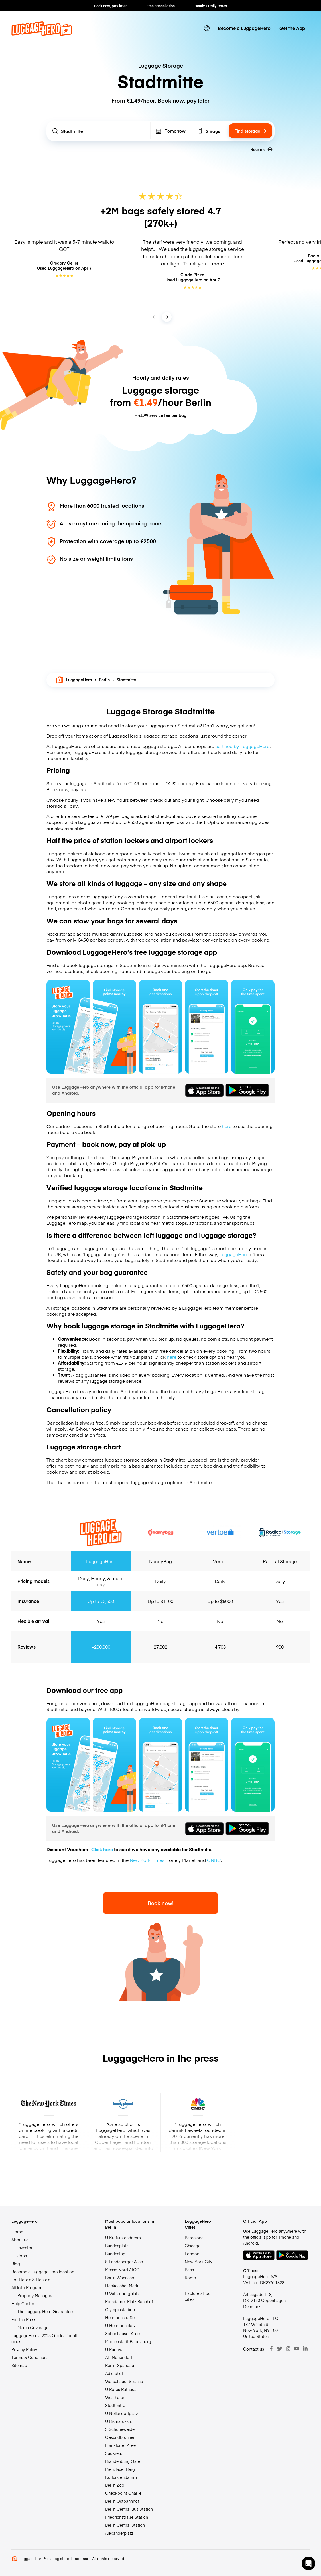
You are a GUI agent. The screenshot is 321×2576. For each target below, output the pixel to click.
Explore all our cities (198, 2296)
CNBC (214, 1860)
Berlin (104, 679)
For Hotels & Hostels (30, 2279)
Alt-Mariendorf (118, 2357)
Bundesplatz (116, 2245)
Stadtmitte (115, 2405)
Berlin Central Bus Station (129, 2509)
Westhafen (115, 2397)
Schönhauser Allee (122, 2333)
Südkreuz (114, 2453)
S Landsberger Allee (124, 2261)
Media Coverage (32, 2327)
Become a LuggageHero (244, 28)
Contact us (253, 2349)
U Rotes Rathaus (120, 2389)
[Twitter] (279, 2348)
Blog (15, 2263)
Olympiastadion (120, 2309)
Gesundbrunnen (120, 2437)
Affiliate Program (26, 2287)
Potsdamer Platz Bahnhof (129, 2301)
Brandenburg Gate (122, 2461)
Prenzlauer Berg (120, 2469)
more (218, 263)
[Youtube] (296, 2348)
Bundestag (115, 2253)
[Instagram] (288, 2348)
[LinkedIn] (305, 2348)
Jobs (22, 2255)
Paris (189, 2269)
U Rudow (114, 2349)
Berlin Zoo (114, 2485)
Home (17, 2231)
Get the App (292, 28)
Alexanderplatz (119, 2533)
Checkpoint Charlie (123, 2493)
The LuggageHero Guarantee (45, 2311)
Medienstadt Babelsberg (128, 2341)
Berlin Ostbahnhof (122, 2501)
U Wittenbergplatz (122, 2293)
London (192, 2253)
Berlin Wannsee (119, 2277)
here (226, 1126)
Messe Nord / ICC (122, 2269)
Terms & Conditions (29, 2357)
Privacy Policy (24, 2349)
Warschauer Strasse (124, 2381)
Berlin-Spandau (119, 2365)
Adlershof (114, 2373)
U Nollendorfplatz (121, 2413)
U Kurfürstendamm (123, 2237)
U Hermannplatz (120, 2325)
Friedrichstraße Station (126, 2517)
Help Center (22, 2303)
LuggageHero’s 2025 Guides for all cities (44, 2338)
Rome (190, 2277)
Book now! (161, 1903)
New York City (198, 2261)
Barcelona (194, 2237)
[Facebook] (271, 2348)
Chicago (193, 2245)
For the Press (23, 2319)
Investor (24, 2247)
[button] (308, 2563)
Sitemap (19, 2365)
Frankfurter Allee (120, 2445)
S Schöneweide (120, 2429)
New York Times (147, 1860)
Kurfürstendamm (121, 2477)
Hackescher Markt (122, 2285)
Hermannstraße (120, 2317)
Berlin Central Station (125, 2525)
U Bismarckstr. (118, 2421)
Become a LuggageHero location (42, 2271)
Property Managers (35, 2295)
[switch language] (207, 28)
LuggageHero (74, 679)
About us (19, 2239)
